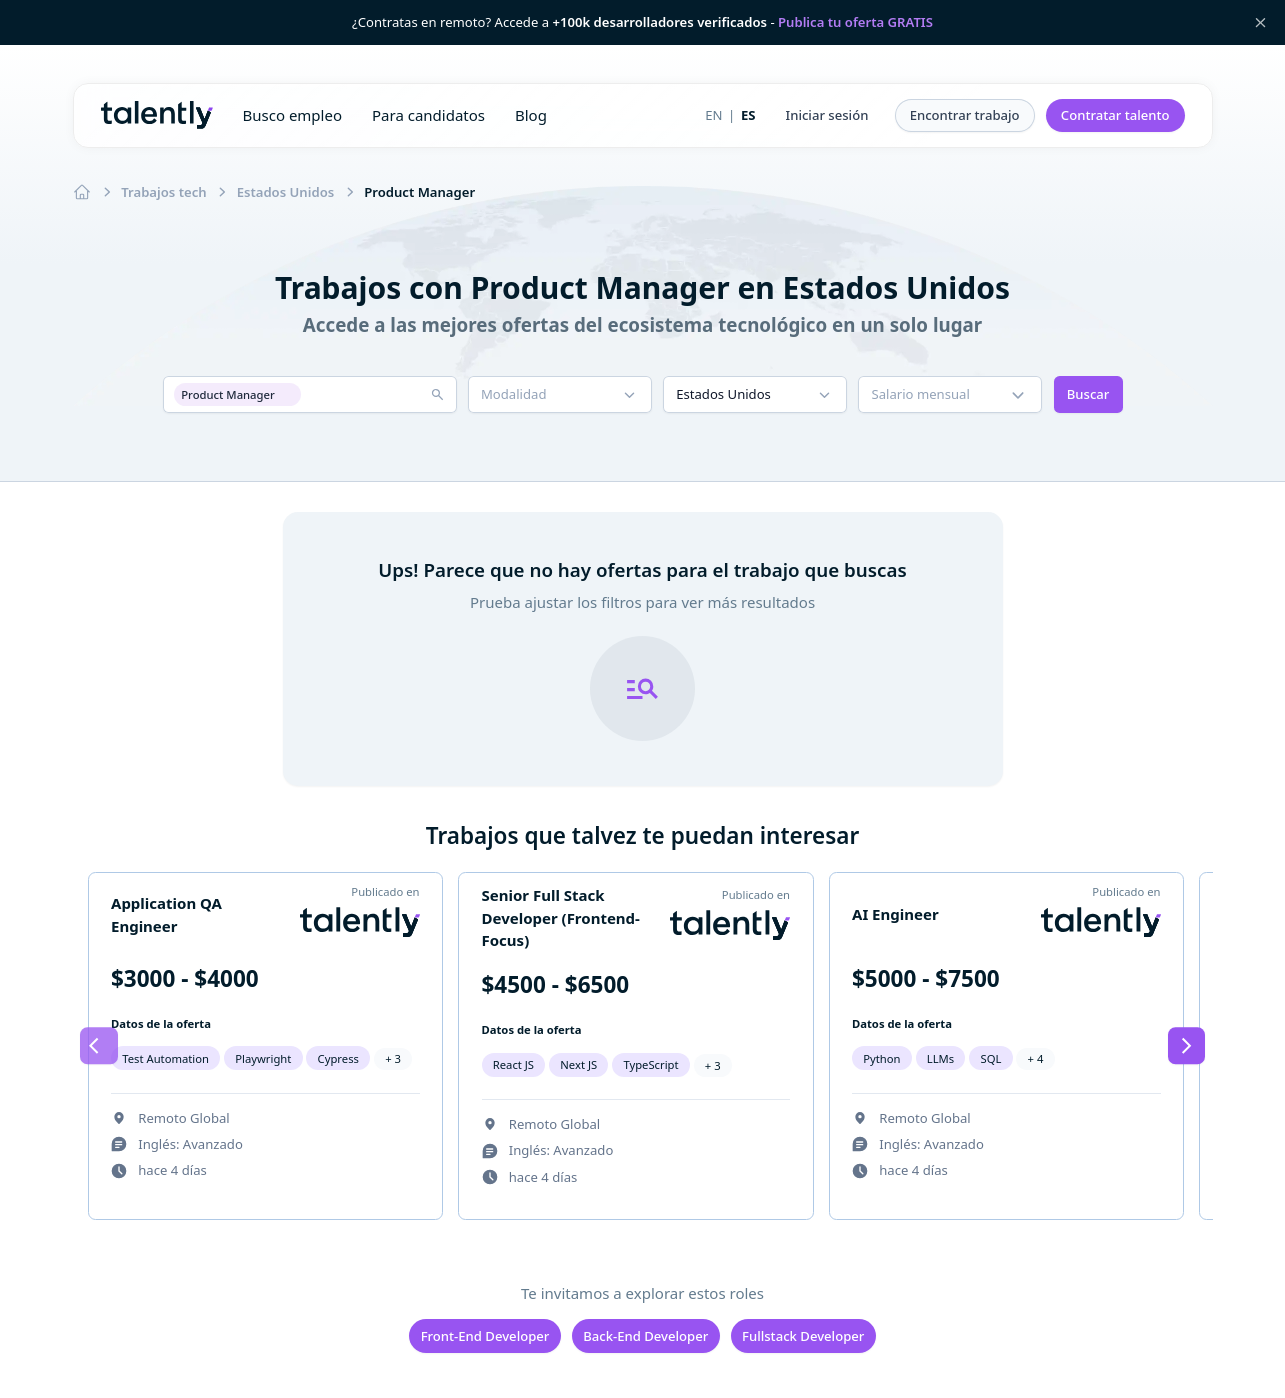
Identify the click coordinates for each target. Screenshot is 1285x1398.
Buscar (1088, 394)
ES (748, 115)
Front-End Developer (485, 1336)
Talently (157, 115)
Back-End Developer (645, 1336)
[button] (827, 116)
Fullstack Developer (803, 1336)
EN (713, 115)
